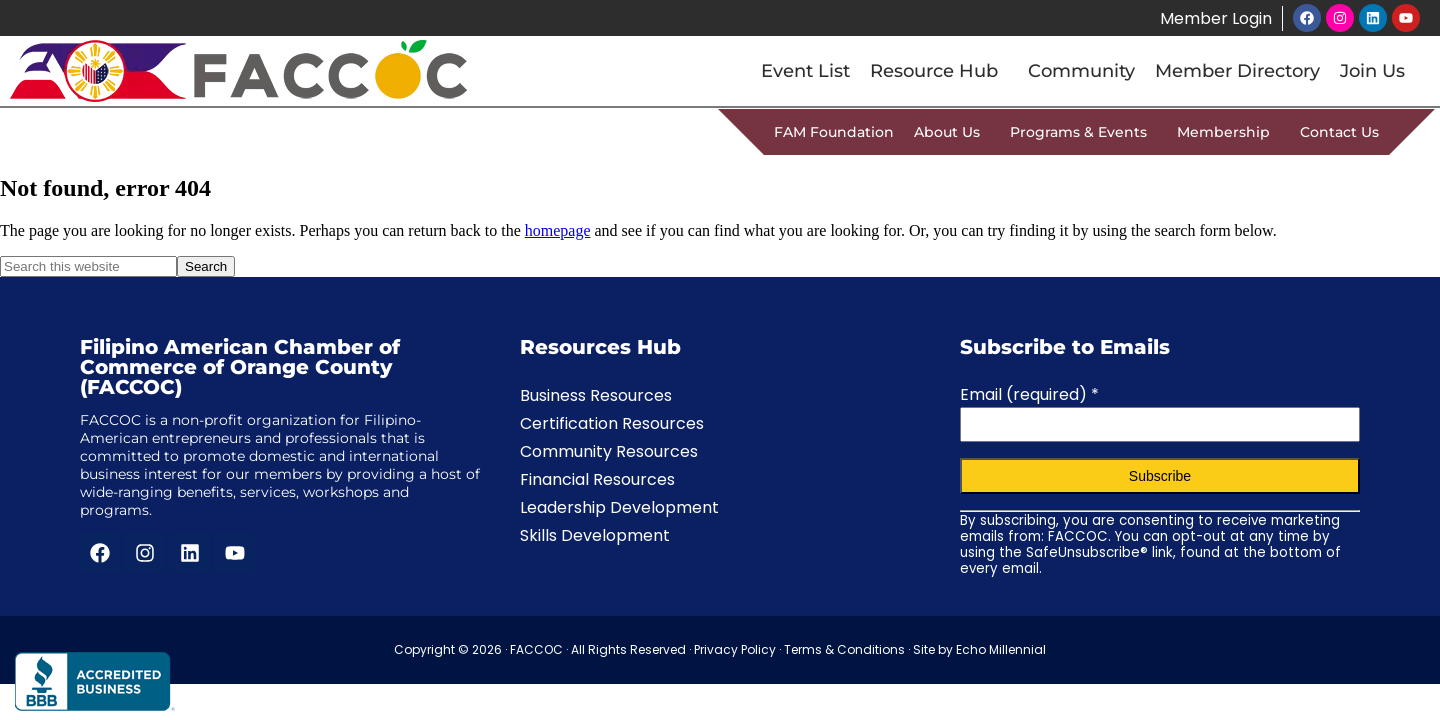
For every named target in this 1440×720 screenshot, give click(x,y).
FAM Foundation (834, 132)
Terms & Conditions (844, 649)
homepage (558, 230)
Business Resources (596, 395)
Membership (1228, 132)
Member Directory (1237, 71)
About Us (952, 132)
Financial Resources (597, 479)
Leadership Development (619, 507)
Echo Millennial (1001, 649)
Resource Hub (939, 71)
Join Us (1372, 71)
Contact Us (1339, 132)
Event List (805, 71)
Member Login (1215, 18)
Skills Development (595, 535)
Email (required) (1029, 394)
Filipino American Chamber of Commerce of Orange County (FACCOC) (240, 367)
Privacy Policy (735, 649)
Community (1081, 71)
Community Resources (609, 451)
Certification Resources (612, 423)
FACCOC (536, 649)
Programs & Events (1083, 132)
